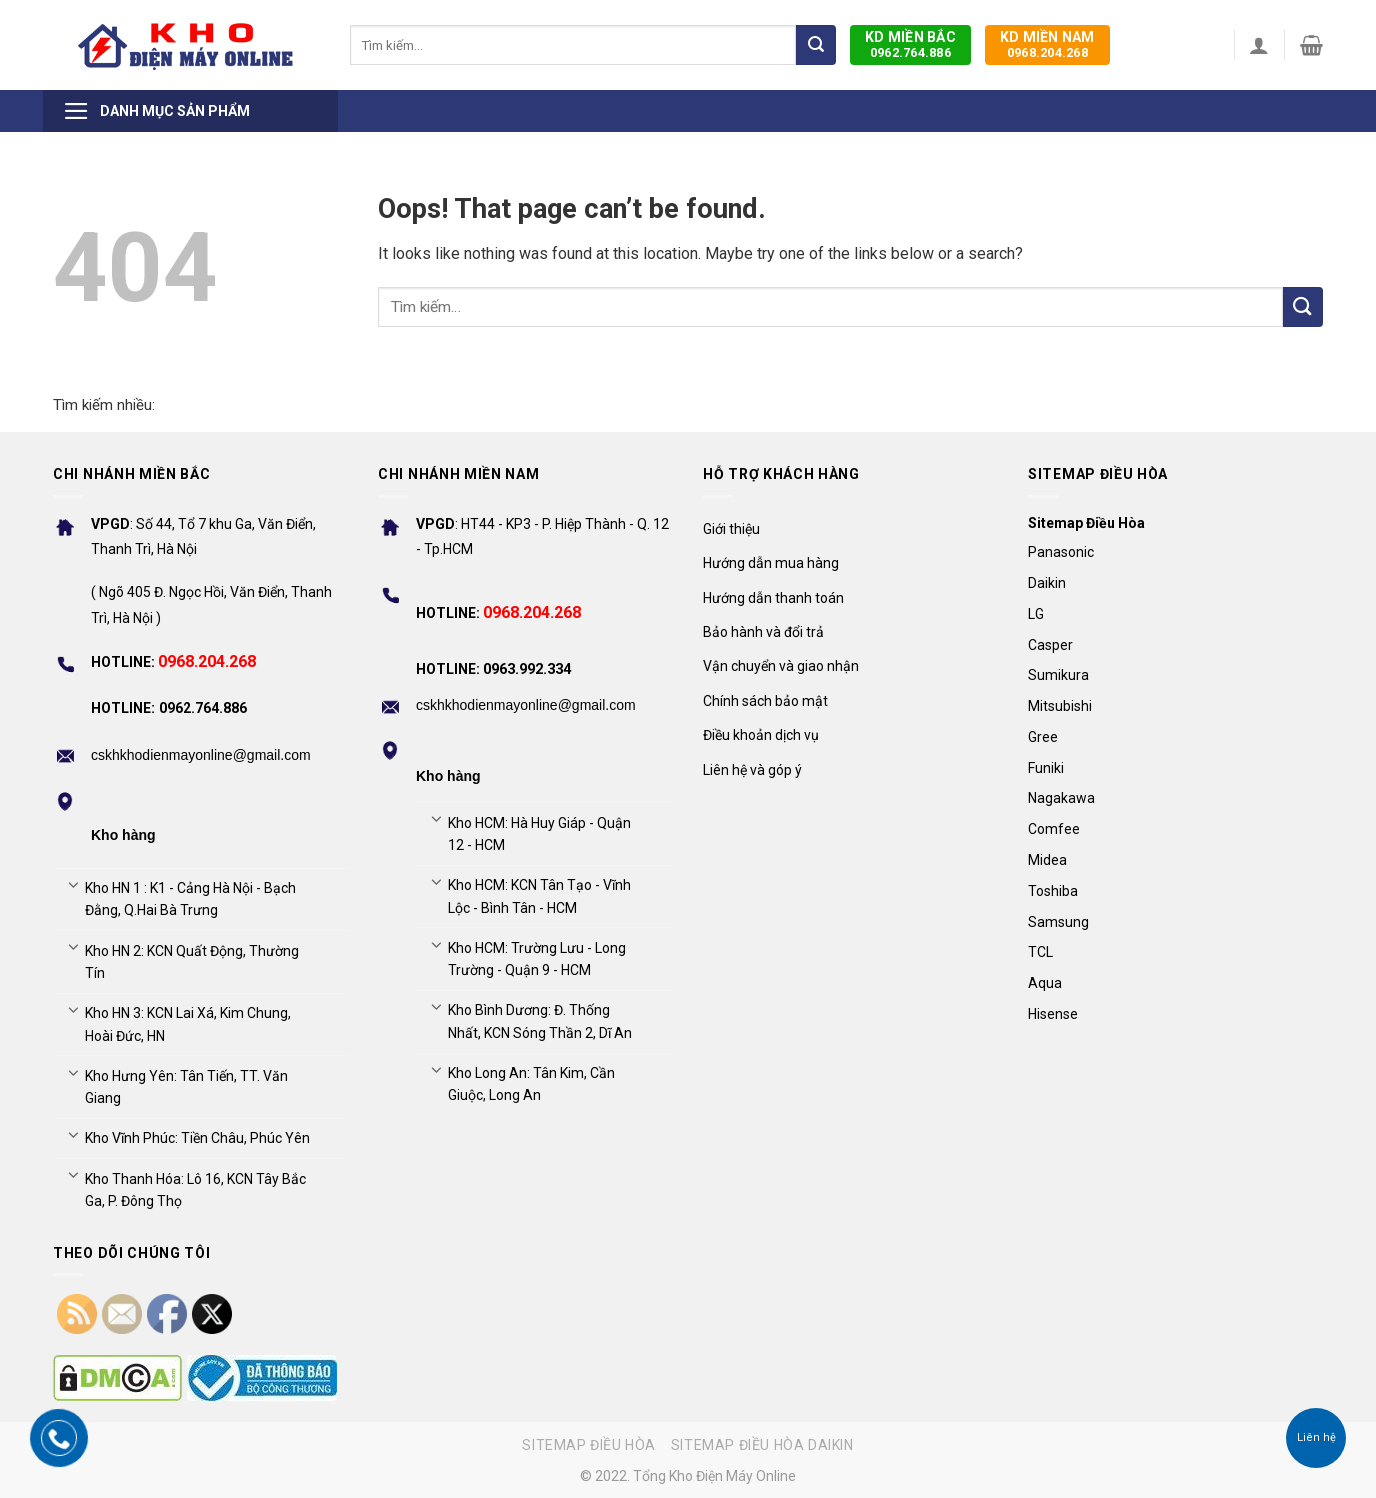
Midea (1047, 860)
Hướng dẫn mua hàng (771, 563)
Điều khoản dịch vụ (761, 735)
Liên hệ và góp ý (752, 770)
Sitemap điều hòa (589, 1445)
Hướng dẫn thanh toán (773, 598)
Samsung (1058, 922)
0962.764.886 (910, 44)
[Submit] (816, 45)
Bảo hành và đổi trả (763, 632)
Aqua (1045, 983)
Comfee (1054, 829)
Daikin (1047, 583)
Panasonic (1061, 552)
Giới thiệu (731, 529)
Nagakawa (1061, 798)
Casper (1050, 645)
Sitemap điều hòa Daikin (762, 1445)
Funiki (1046, 768)
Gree (1043, 737)
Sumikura (1058, 675)
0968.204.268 (1047, 44)
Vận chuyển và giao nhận (781, 666)
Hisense (1053, 1014)
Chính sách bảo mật (765, 701)
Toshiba (1053, 891)
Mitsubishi (1060, 706)
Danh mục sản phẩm (156, 111)
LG (1036, 614)
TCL (1040, 952)
